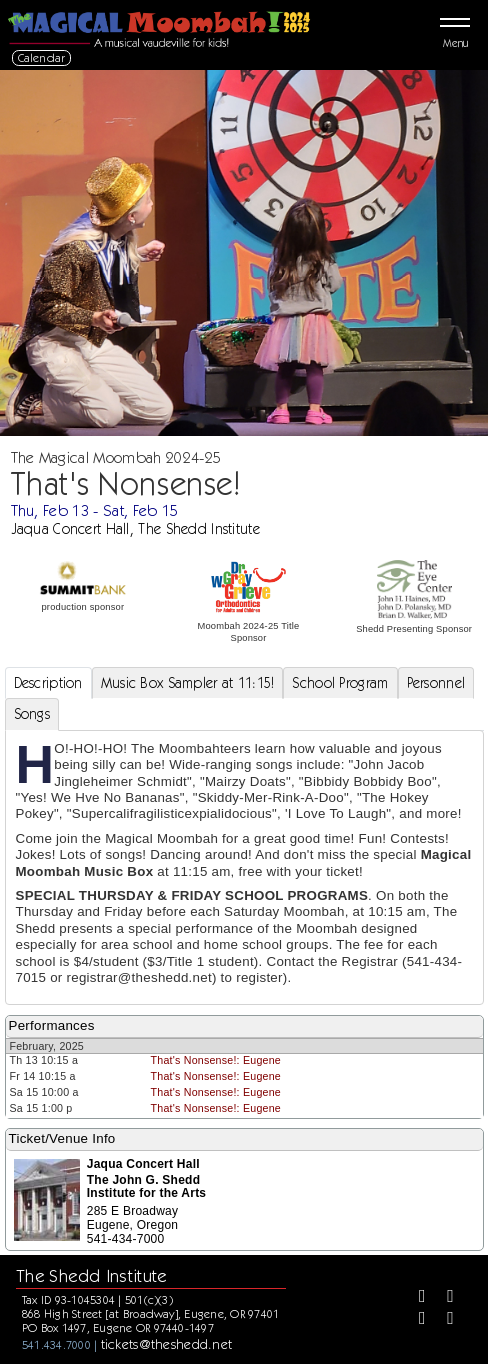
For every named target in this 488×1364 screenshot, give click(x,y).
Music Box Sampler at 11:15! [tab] (188, 683)
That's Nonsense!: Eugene (216, 1060)
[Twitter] (443, 1298)
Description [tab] (48, 683)
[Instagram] (415, 1320)
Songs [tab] (32, 714)
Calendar (42, 57)
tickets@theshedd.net (167, 1344)
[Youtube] (443, 1320)
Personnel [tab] (436, 683)
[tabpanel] (244, 867)
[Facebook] (415, 1298)
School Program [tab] (340, 683)
